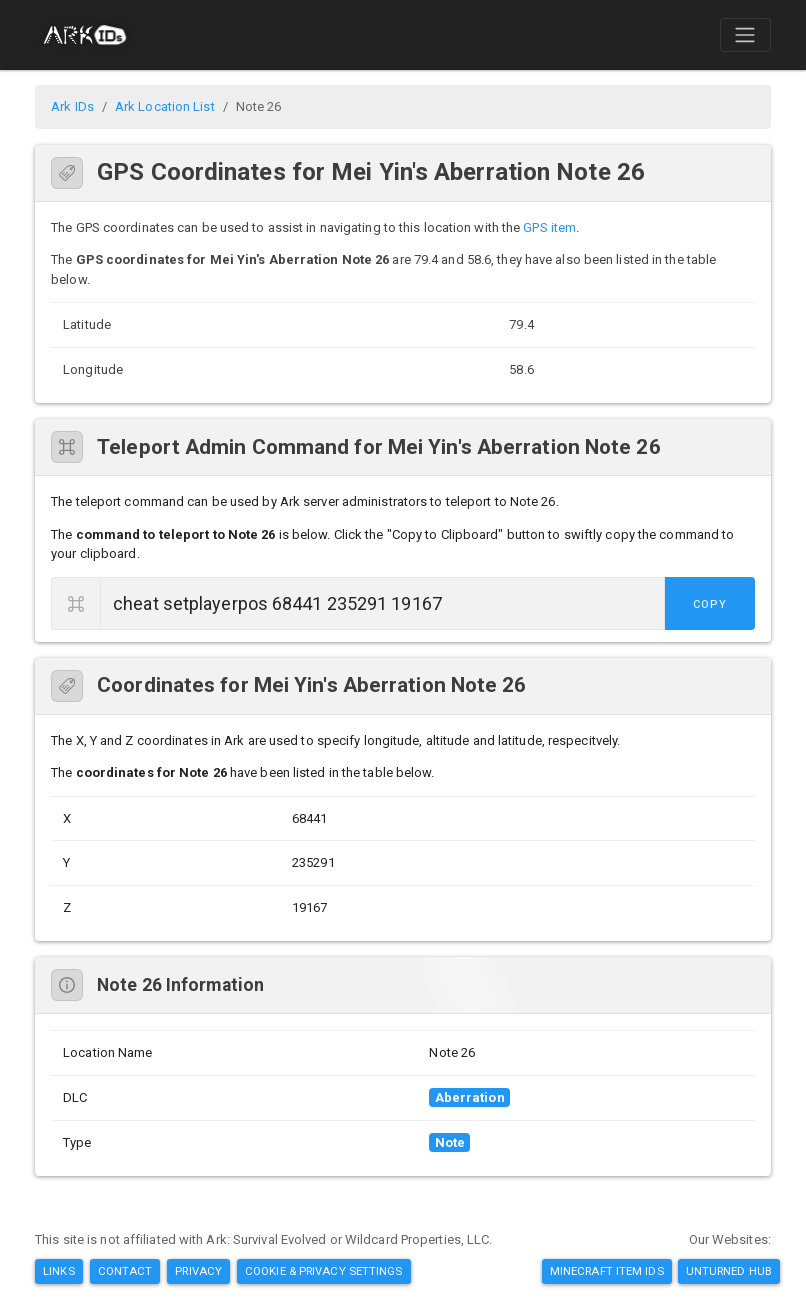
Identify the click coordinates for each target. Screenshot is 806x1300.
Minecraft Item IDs (607, 1271)
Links (59, 1271)
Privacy (198, 1271)
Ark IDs (72, 106)
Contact (125, 1271)
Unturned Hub (729, 1271)
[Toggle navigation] (745, 35)
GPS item (549, 227)
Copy (710, 604)
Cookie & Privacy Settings (324, 1271)
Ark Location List (165, 106)
